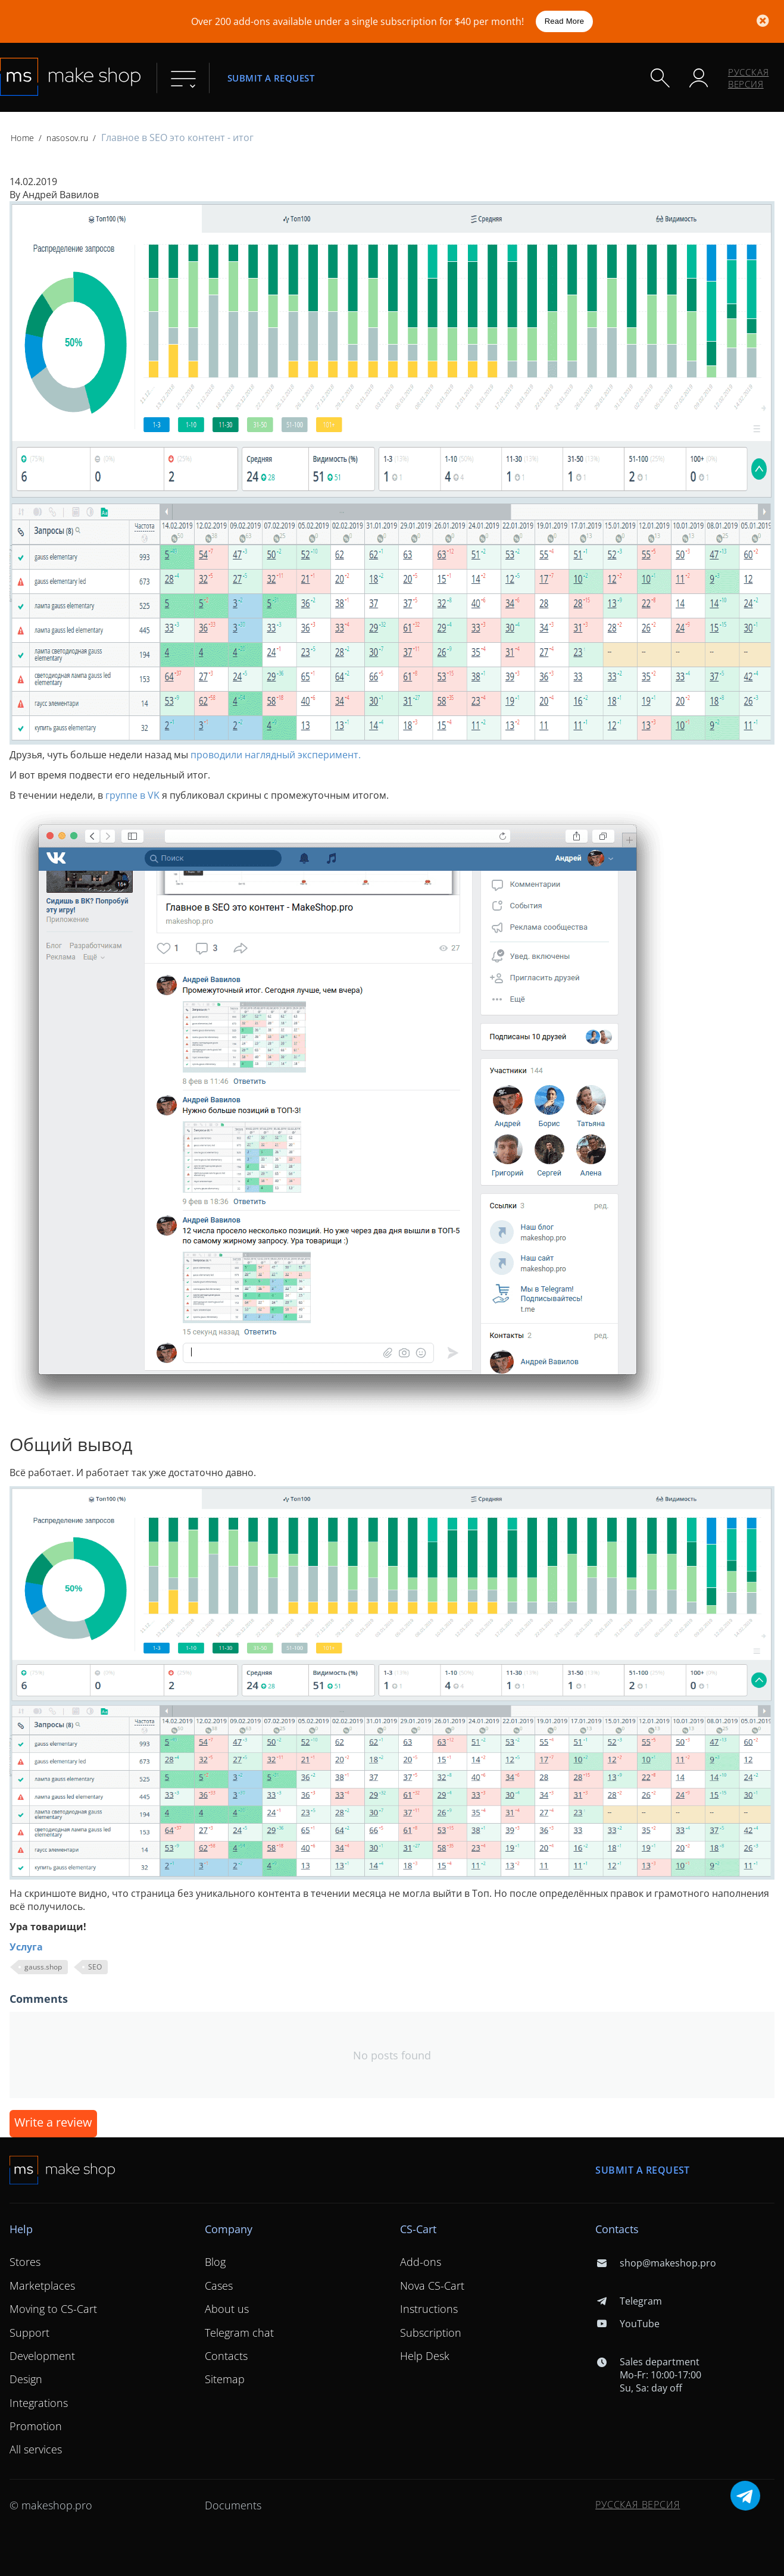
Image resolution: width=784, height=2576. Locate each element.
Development (42, 2356)
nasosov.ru (67, 137)
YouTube (627, 2323)
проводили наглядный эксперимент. (275, 754)
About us (227, 2309)
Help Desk (424, 2356)
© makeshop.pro (51, 2505)
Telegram (628, 2301)
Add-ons (420, 2262)
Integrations (39, 2403)
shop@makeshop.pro (655, 2262)
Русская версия (748, 78)
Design (26, 2379)
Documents (233, 2505)
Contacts (226, 2356)
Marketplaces (42, 2285)
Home (22, 137)
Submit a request (270, 78)
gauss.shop (43, 1967)
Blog (215, 2262)
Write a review (53, 2122)
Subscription (430, 2332)
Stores (25, 2262)
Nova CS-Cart (432, 2285)
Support (29, 2332)
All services (36, 2449)
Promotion (36, 2426)
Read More (565, 21)
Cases (219, 2285)
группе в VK (132, 795)
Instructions (429, 2309)
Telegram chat (239, 2332)
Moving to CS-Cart (53, 2309)
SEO (95, 1967)
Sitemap (225, 2379)
